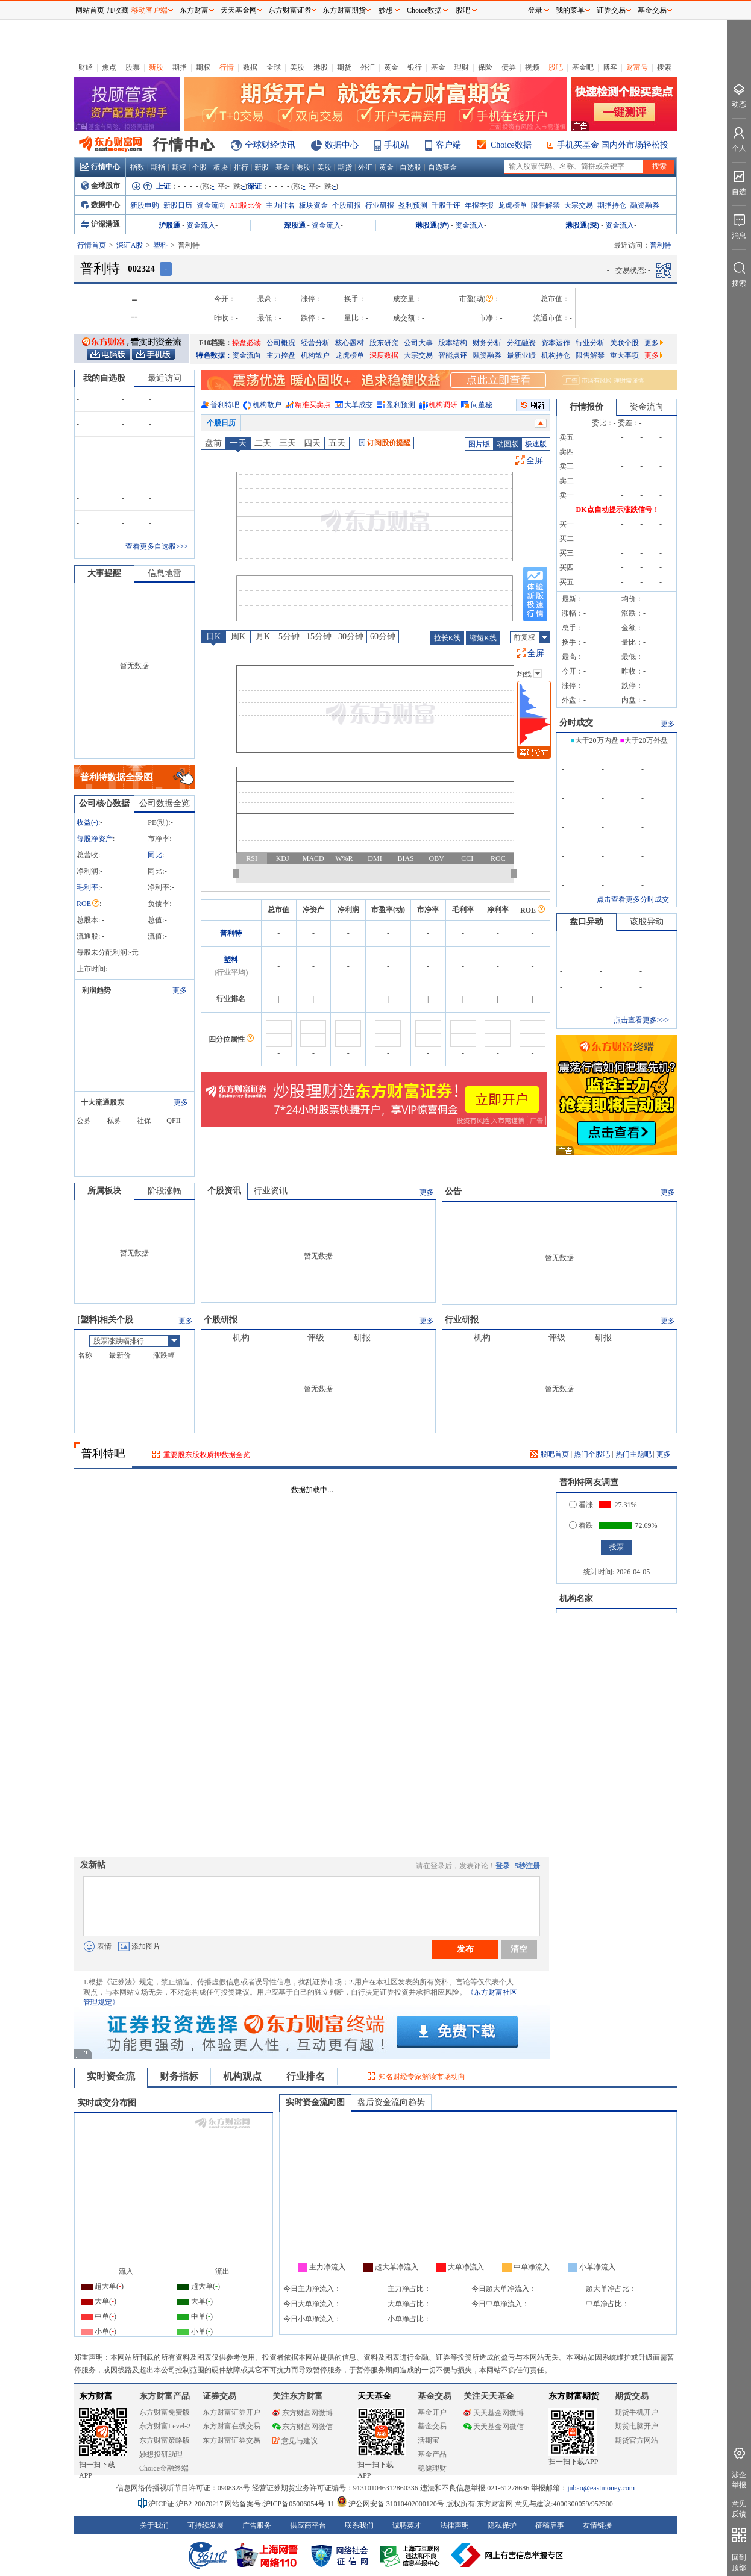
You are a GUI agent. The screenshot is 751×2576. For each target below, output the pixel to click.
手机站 (396, 144)
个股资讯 (224, 1190)
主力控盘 (280, 355)
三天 (287, 443)
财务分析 (487, 343)
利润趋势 (96, 990)
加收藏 (117, 10)
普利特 (231, 933)
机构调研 (443, 405)
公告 (453, 1191)
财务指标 (179, 2076)
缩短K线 (483, 638)
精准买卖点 (313, 405)
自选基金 (442, 167)
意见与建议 (295, 2441)
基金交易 (432, 2426)
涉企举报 (739, 2480)
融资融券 (644, 205)
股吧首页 (549, 1454)
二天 (262, 443)
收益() (87, 822)
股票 (132, 67)
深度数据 (383, 355)
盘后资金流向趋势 (391, 2102)
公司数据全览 (164, 803)
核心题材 (349, 343)
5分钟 (289, 636)
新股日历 (177, 205)
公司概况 (280, 343)
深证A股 (129, 245)
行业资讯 (271, 1190)
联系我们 (359, 2525)
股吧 (555, 67)
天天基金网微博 (493, 2413)
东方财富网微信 (302, 2426)
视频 (532, 67)
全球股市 (100, 185)
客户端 (448, 144)
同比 (155, 855)
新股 (156, 67)
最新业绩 (521, 355)
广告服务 (256, 2525)
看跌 (581, 1525)
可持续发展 (205, 2525)
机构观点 (242, 2076)
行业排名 (305, 2076)
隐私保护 (502, 2525)
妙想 (386, 10)
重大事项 (624, 355)
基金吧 (583, 67)
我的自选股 (104, 378)
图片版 (479, 444)
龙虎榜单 (512, 205)
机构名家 (576, 1598)
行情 (226, 67)
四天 (312, 443)
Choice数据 (511, 144)
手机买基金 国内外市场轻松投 (613, 144)
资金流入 (200, 225)
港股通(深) (582, 225)
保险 (485, 67)
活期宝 (428, 2440)
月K (263, 636)
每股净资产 (95, 838)
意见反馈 (739, 2508)
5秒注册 (527, 1866)
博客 (610, 67)
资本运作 (555, 343)
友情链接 (597, 2525)
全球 (273, 67)
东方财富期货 (573, 2396)
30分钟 (350, 636)
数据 (250, 67)
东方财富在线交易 (231, 2426)
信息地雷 (164, 573)
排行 (241, 167)
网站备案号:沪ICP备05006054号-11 (280, 2503)
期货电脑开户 (636, 2426)
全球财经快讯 (270, 144)
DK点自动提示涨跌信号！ (617, 509)
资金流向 (210, 205)
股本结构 (452, 343)
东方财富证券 (290, 10)
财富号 (637, 67)
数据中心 (342, 144)
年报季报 (479, 205)
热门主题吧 (633, 1454)
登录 (502, 1866)
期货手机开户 (636, 2412)
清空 (519, 1949)
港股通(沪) (432, 225)
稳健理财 (432, 2468)
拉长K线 (447, 638)
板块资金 (313, 205)
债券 (508, 67)
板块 (220, 167)
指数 (137, 167)
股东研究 (383, 343)
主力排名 (280, 205)
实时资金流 (111, 2076)
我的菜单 (570, 10)
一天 (238, 443)
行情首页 (91, 245)
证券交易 (611, 10)
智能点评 (452, 355)
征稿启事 (549, 2525)
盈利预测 (412, 205)
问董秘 (481, 405)
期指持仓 (611, 205)
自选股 (410, 167)
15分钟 (319, 636)
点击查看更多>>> (641, 1020)
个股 (199, 167)
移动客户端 (149, 10)
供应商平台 (308, 2525)
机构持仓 (555, 355)
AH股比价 (246, 205)
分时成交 (576, 722)
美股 (297, 67)
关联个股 (624, 343)
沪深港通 (100, 224)
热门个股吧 (592, 1454)
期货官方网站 (636, 2440)
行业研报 (379, 205)
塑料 (160, 245)
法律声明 (454, 2525)
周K (238, 636)
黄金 (391, 67)
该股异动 (647, 921)
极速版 (536, 444)
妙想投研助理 (161, 2454)
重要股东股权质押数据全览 (206, 1455)
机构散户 (315, 355)
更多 (653, 343)
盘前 (213, 443)
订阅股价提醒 (384, 443)
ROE (88, 903)
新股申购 (144, 205)
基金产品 (432, 2454)
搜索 (664, 67)
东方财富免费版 (164, 2412)
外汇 (367, 67)
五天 (336, 443)
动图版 (507, 444)
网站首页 (89, 10)
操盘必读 (246, 343)
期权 (203, 67)
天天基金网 (239, 10)
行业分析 (590, 343)
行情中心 (100, 167)
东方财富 (96, 2396)
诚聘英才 (406, 2525)
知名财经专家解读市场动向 (422, 2076)
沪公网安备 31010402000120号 (390, 2503)
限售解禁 (545, 205)
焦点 (109, 67)
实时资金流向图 (315, 2102)
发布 (465, 1949)
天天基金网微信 (493, 2426)
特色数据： (214, 355)
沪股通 (169, 225)
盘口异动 (586, 921)
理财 (461, 67)
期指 (179, 67)
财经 (85, 67)
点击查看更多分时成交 (633, 899)
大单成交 (358, 405)
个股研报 (346, 205)
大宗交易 (578, 205)
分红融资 (521, 343)
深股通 (295, 225)
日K (213, 636)
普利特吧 (224, 405)
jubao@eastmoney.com (601, 2488)
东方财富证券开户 (231, 2412)
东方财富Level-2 (164, 2426)
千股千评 (446, 205)
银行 (414, 67)
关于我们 (154, 2525)
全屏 (534, 460)
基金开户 (432, 2412)
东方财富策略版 (164, 2440)
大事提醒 (104, 573)
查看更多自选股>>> (156, 546)
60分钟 (382, 636)
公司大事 (418, 343)
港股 (320, 67)
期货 (344, 67)
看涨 (581, 1505)
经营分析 (315, 343)
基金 (438, 67)
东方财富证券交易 (231, 2440)
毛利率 (87, 887)
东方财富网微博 (302, 2413)
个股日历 (221, 423)
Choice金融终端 (164, 2468)
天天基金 (374, 2396)
